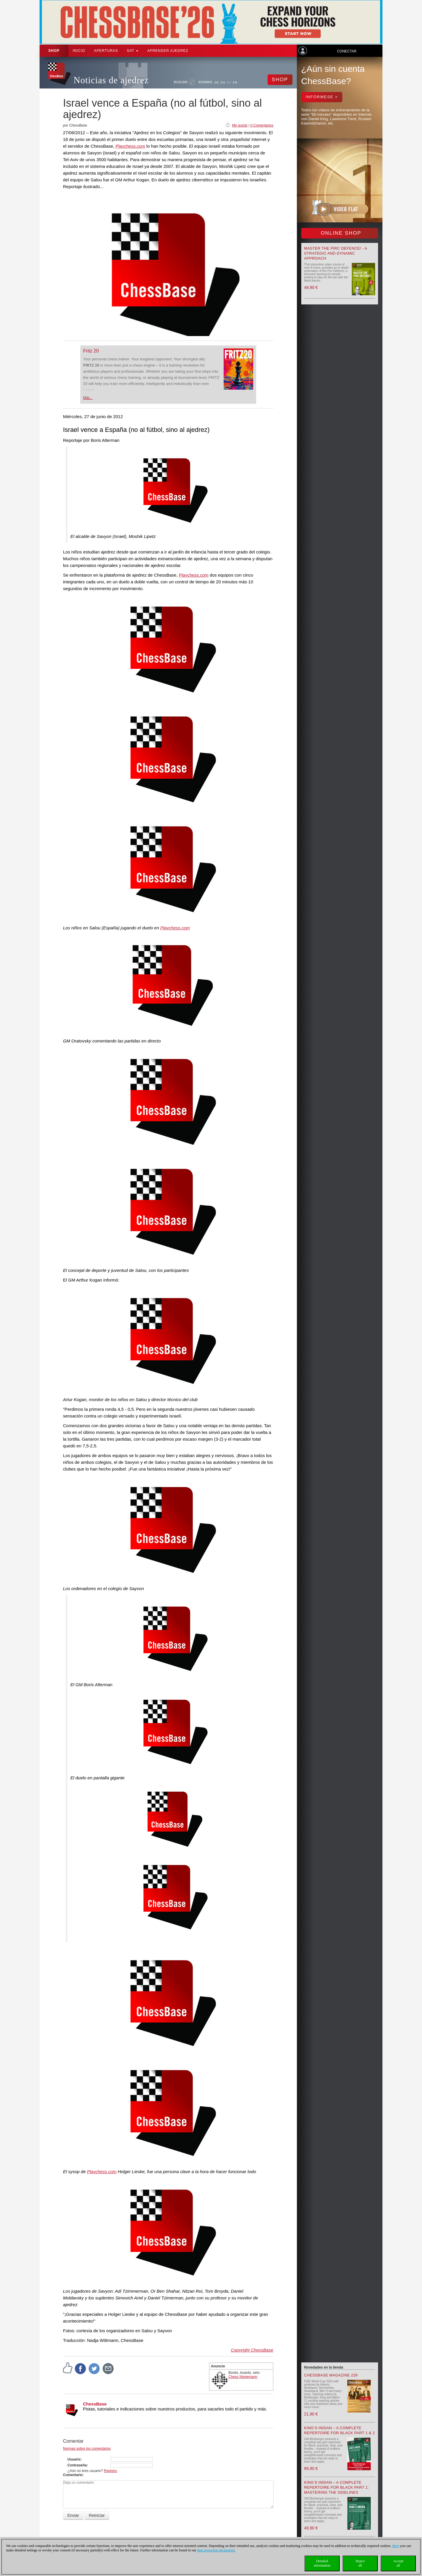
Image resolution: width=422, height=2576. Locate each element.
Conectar (346, 51)
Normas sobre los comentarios (87, 2448)
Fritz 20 (91, 350)
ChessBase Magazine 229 (331, 2375)
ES (229, 82)
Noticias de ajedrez (111, 80)
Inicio (79, 51)
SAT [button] (133, 51)
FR (235, 82)
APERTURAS (106, 51)
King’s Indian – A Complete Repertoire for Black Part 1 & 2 (339, 2430)
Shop (53, 51)
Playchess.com (130, 146)
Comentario (73, 2475)
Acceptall (398, 2563)
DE (216, 82)
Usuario (74, 2459)
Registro (110, 2471)
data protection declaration (216, 2550)
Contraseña (77, 2465)
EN (223, 82)
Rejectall (360, 2563)
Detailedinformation (322, 2563)
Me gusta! (240, 125)
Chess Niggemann (243, 2377)
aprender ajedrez (167, 51)
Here (395, 2546)
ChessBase (95, 2403)
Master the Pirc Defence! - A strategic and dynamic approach (335, 253)
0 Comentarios (261, 125)
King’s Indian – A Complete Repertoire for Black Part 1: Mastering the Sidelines (336, 2487)
